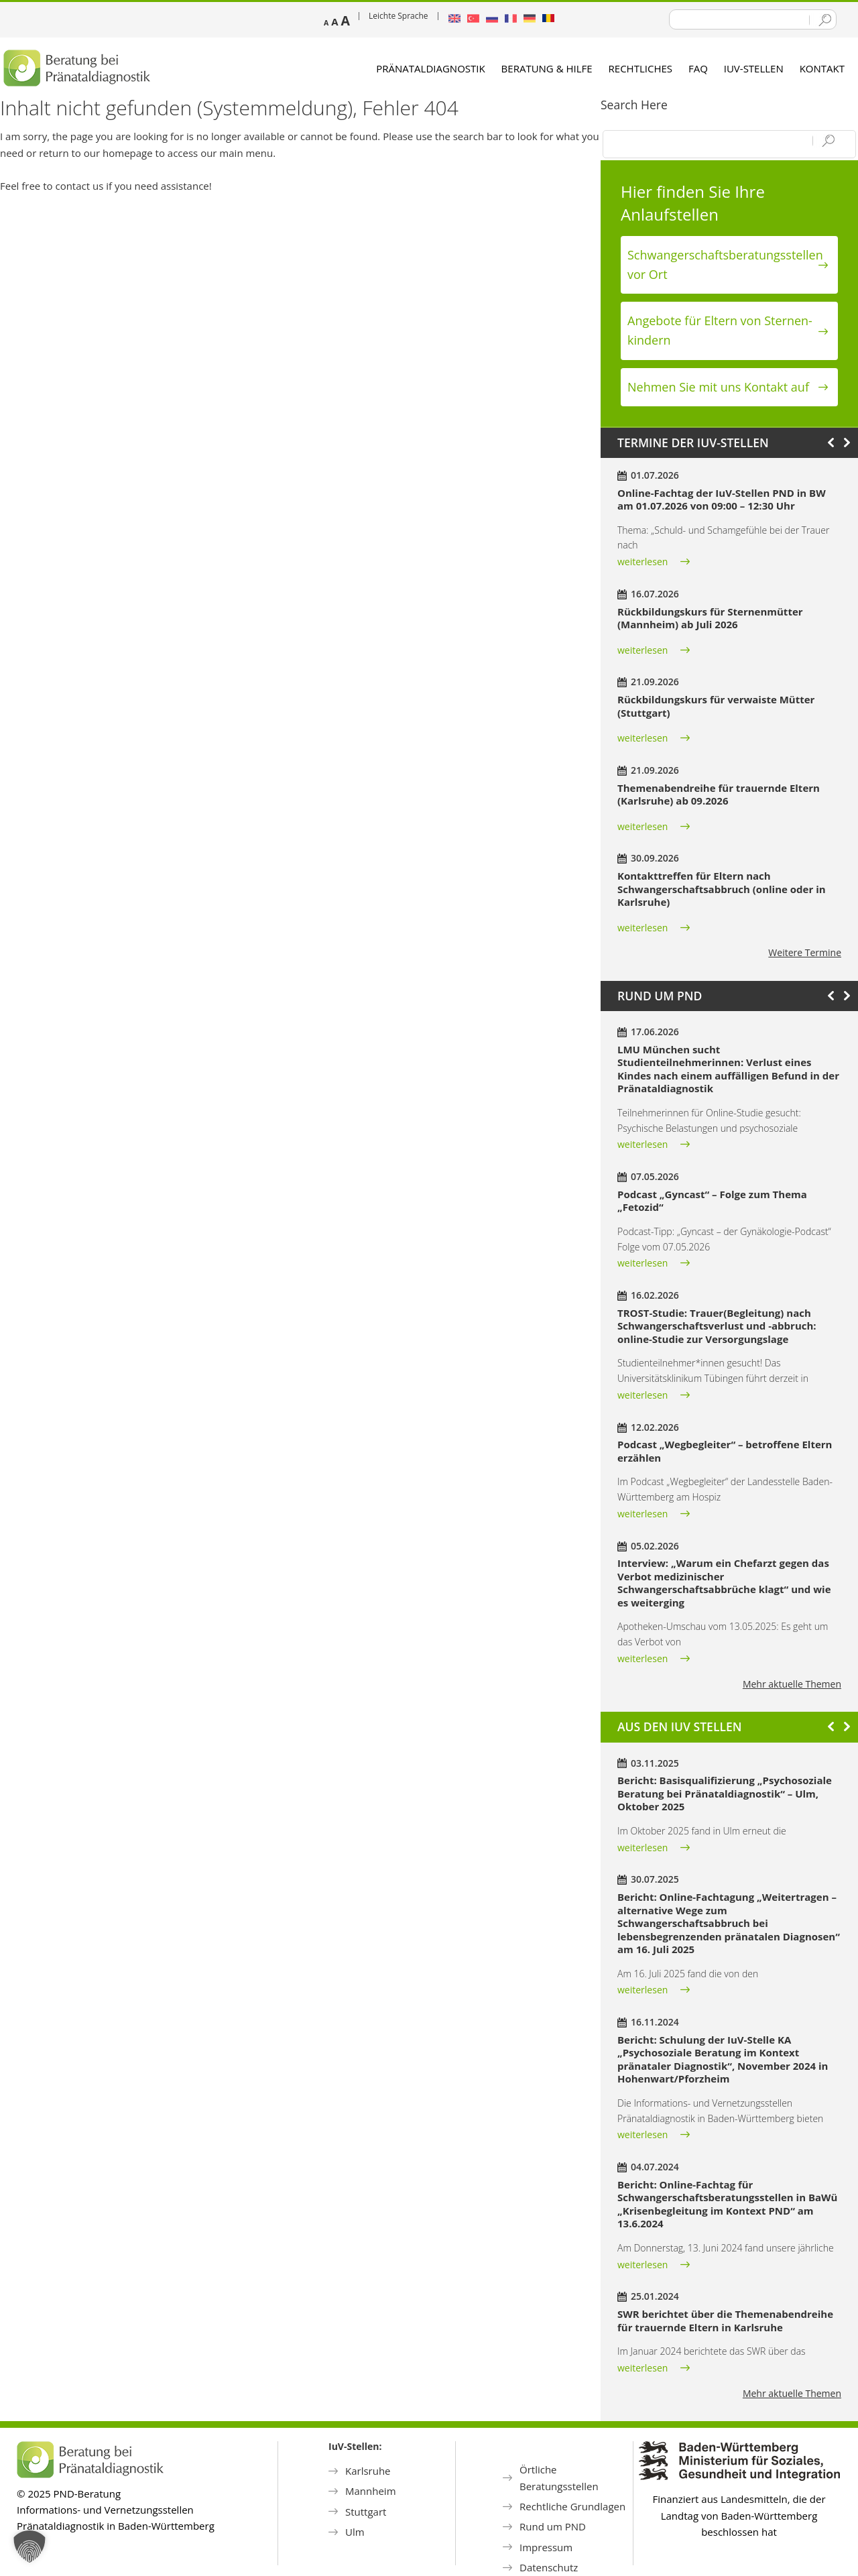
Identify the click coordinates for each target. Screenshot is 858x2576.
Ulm (355, 2531)
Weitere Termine (804, 952)
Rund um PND (552, 2526)
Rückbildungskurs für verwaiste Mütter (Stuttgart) (715, 706)
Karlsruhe (368, 2470)
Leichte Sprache (398, 15)
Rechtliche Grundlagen (572, 2506)
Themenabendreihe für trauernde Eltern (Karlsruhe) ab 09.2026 (718, 794)
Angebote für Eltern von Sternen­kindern (719, 330)
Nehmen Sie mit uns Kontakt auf (718, 387)
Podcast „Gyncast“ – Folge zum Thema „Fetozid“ (712, 1200)
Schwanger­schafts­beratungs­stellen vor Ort (725, 264)
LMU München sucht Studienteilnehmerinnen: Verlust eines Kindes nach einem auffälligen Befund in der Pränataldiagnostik (728, 1069)
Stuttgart (365, 2511)
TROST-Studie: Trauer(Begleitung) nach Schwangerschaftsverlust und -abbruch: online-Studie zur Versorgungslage (716, 1326)
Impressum (545, 2547)
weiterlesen (642, 561)
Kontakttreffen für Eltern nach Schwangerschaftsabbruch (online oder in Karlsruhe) (721, 889)
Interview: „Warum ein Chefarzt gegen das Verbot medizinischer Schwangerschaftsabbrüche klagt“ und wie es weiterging (724, 1582)
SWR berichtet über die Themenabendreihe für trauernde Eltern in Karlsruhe (725, 2320)
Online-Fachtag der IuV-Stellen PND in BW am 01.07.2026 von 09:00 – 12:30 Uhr (721, 499)
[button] (29, 2546)
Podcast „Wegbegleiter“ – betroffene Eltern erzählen (724, 1451)
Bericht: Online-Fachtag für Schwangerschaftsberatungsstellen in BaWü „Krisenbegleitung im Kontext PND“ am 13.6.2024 (727, 2204)
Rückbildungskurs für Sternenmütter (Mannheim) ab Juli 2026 (710, 618)
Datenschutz (548, 2567)
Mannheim (370, 2491)
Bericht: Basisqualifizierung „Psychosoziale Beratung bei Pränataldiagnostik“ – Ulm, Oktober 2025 (724, 1793)
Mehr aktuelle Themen (792, 1684)
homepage (128, 153)
